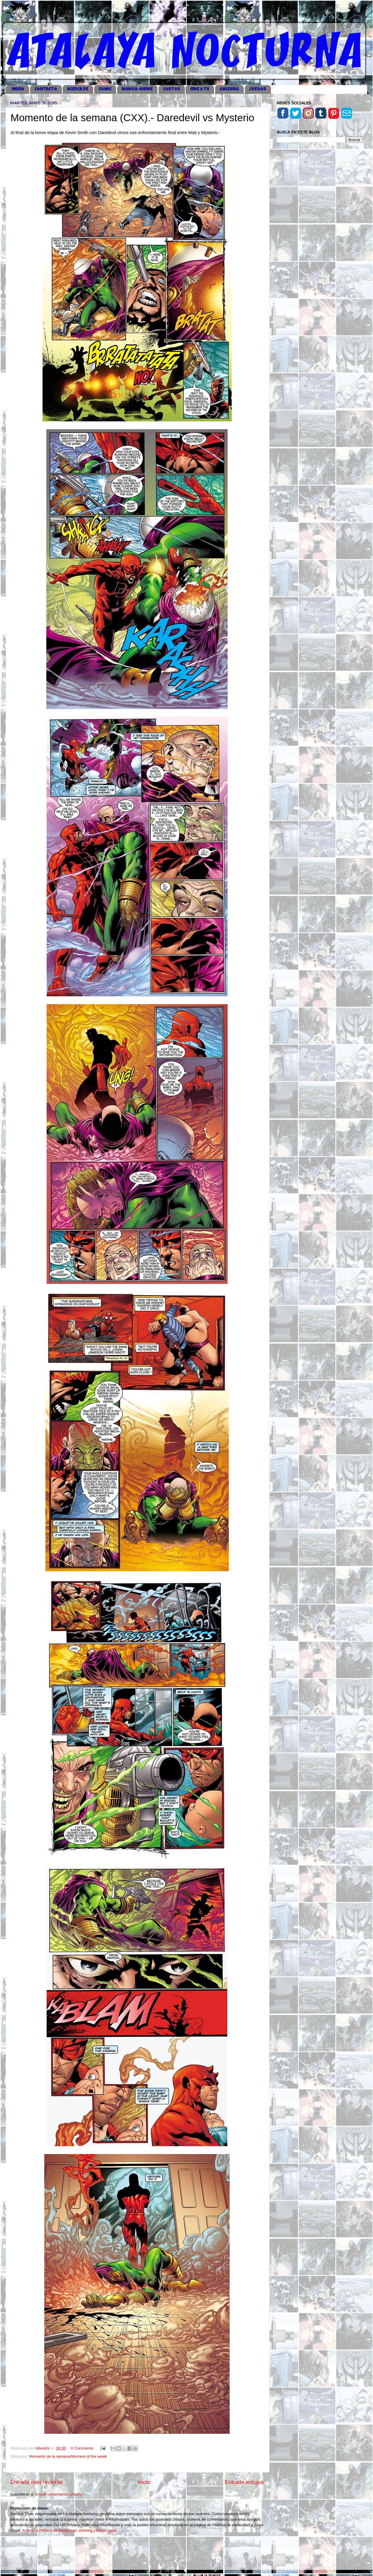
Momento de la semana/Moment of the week (68, 2456)
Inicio (143, 2482)
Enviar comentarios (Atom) (58, 2494)
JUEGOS (257, 89)
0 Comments (82, 2448)
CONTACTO (45, 89)
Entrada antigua (244, 2482)
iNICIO (17, 89)
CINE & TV (199, 89)
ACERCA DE (77, 89)
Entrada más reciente (36, 2482)
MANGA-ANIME (137, 89)
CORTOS (171, 89)
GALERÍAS (229, 89)
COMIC (104, 89)
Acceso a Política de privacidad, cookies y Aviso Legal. (69, 2530)
